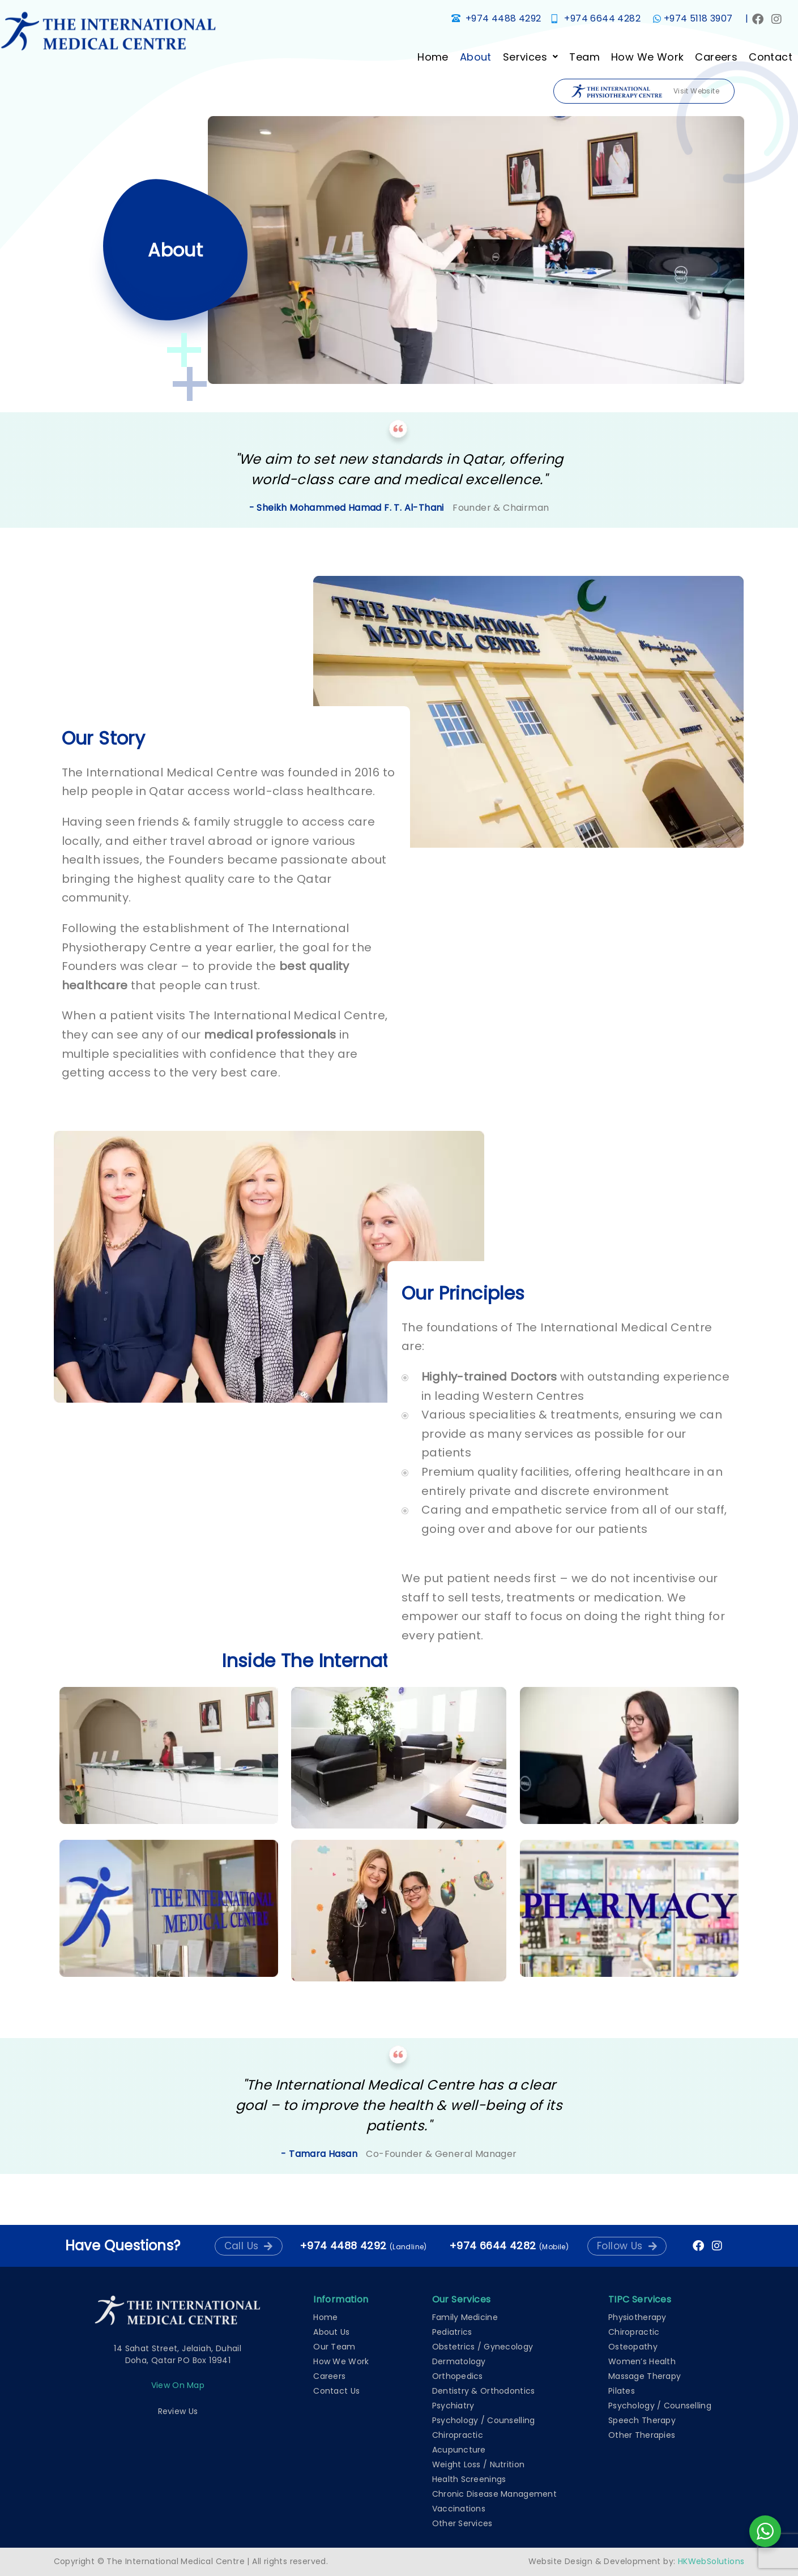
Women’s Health (642, 2361)
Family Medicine (465, 2317)
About (474, 57)
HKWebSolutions (711, 2561)
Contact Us (336, 2390)
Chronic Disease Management (494, 2494)
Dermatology (459, 2361)
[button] (529, 57)
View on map (177, 2385)
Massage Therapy (644, 2376)
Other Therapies (641, 2435)
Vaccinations (458, 2508)
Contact (770, 57)
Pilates (621, 2390)
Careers (715, 57)
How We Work (647, 57)
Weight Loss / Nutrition (478, 2464)
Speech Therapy (642, 2420)
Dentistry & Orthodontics (483, 2390)
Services (529, 57)
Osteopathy (633, 2346)
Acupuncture (459, 2449)
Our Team (334, 2346)
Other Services (462, 2523)
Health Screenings (469, 2479)
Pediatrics (452, 2332)
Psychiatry (453, 2405)
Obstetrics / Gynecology (482, 2346)
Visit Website (645, 91)
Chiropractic (457, 2435)
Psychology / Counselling (483, 2420)
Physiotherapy (637, 2317)
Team (584, 57)
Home (432, 57)
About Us (331, 2332)
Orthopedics (457, 2376)
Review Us (178, 2411)
